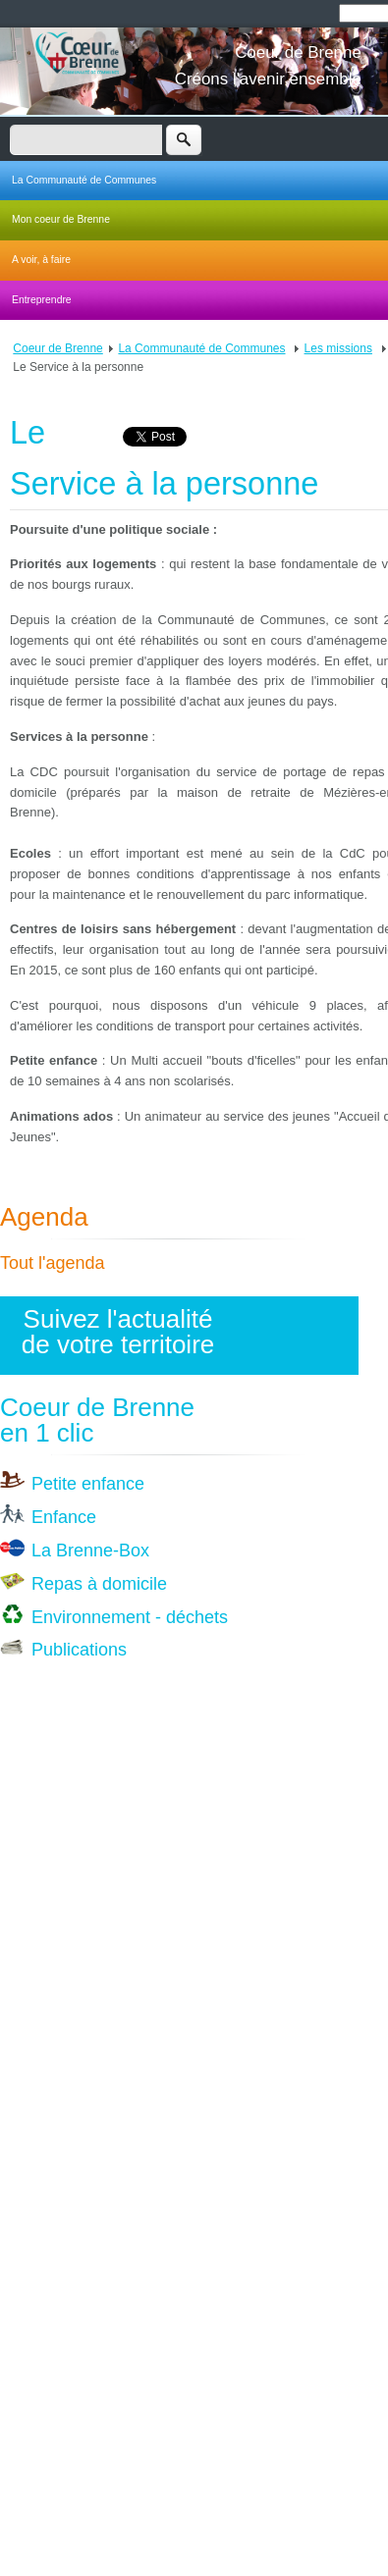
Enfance (63, 1517)
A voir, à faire (41, 259)
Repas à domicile (99, 1584)
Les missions (338, 348)
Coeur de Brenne (57, 348)
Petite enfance (87, 1484)
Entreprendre (42, 299)
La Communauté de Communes (84, 180)
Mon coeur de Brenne (61, 219)
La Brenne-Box (90, 1550)
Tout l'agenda (52, 1263)
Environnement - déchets (129, 1617)
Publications (79, 1649)
